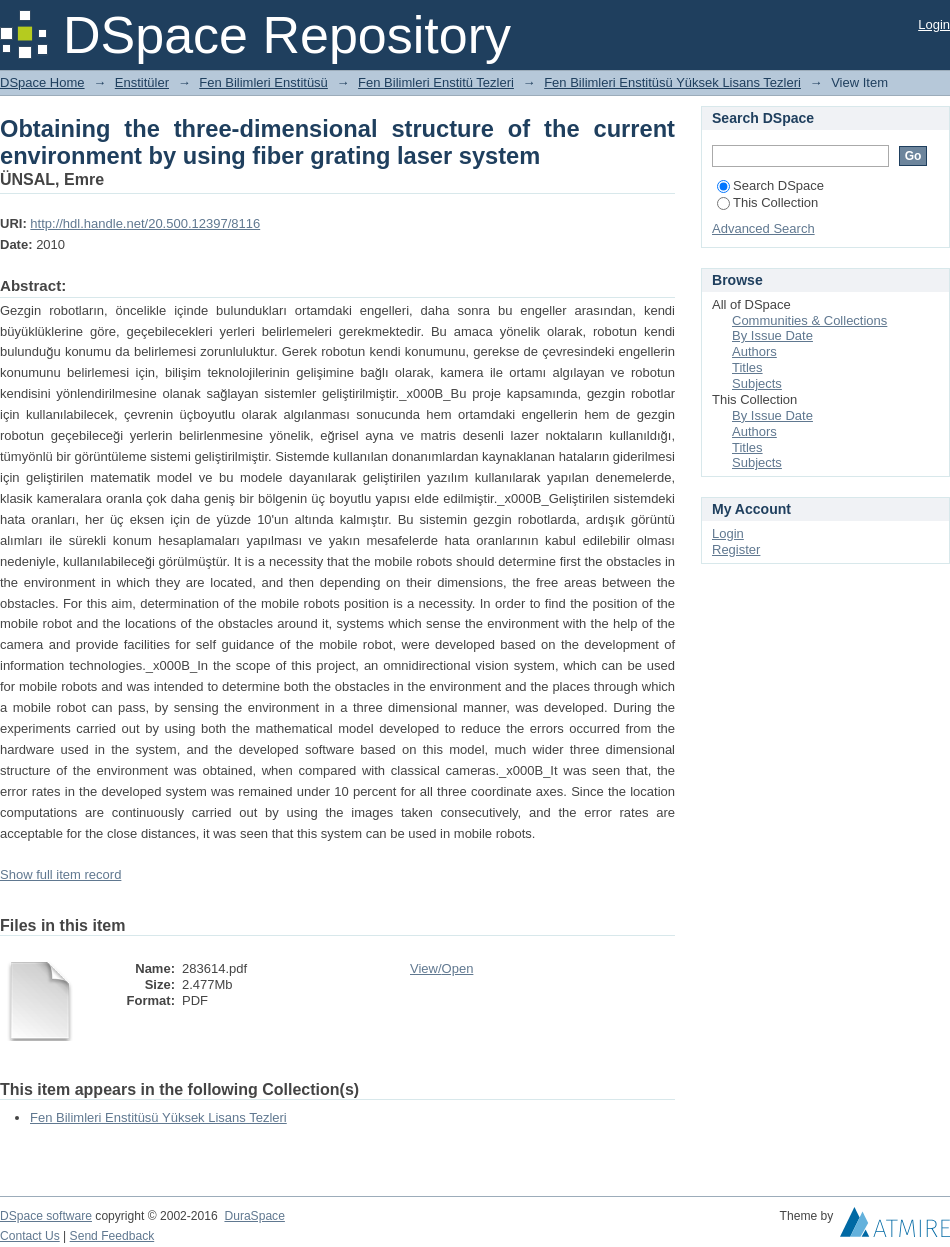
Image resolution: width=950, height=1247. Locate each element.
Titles (747, 367)
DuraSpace (254, 1216)
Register (736, 549)
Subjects (757, 383)
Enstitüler (142, 82)
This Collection (767, 202)
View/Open (441, 968)
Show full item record (60, 874)
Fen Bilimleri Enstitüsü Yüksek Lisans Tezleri (672, 82)
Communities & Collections (809, 320)
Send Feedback (112, 1236)
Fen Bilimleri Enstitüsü (263, 82)
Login (934, 24)
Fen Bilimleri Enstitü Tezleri (436, 82)
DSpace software (46, 1216)
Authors (754, 351)
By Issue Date (772, 335)
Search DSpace (770, 185)
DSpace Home (42, 82)
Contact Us (30, 1236)
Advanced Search (763, 228)
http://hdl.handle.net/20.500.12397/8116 (145, 223)
